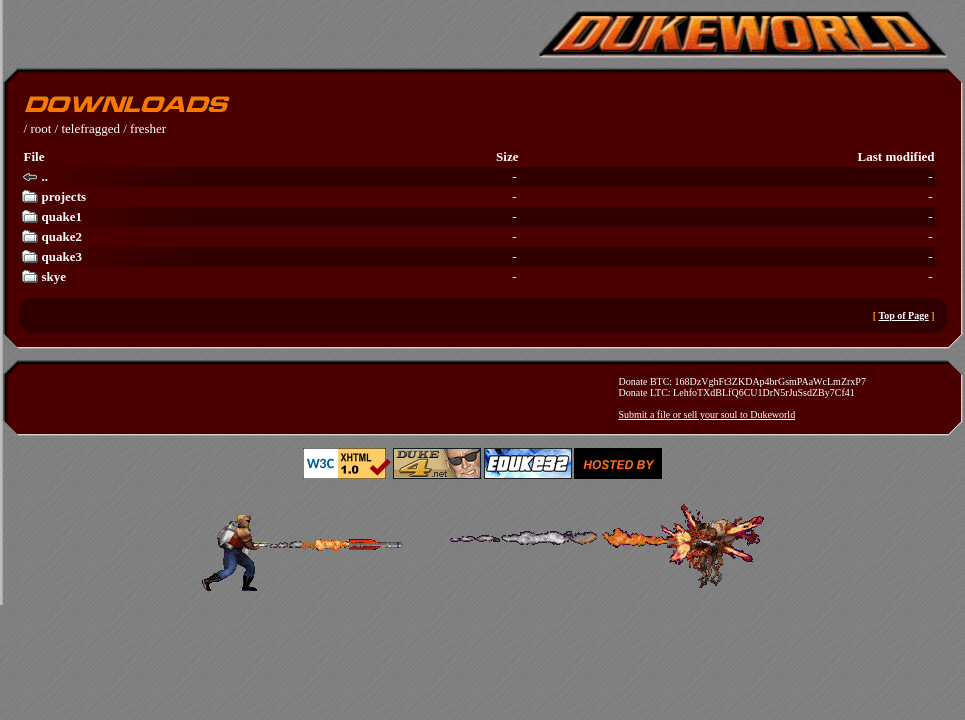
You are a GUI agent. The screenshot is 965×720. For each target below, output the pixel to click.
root (40, 128)
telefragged (90, 128)
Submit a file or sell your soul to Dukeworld (707, 414)
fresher (148, 128)
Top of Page (903, 315)
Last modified (896, 156)
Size (507, 156)
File (34, 156)
